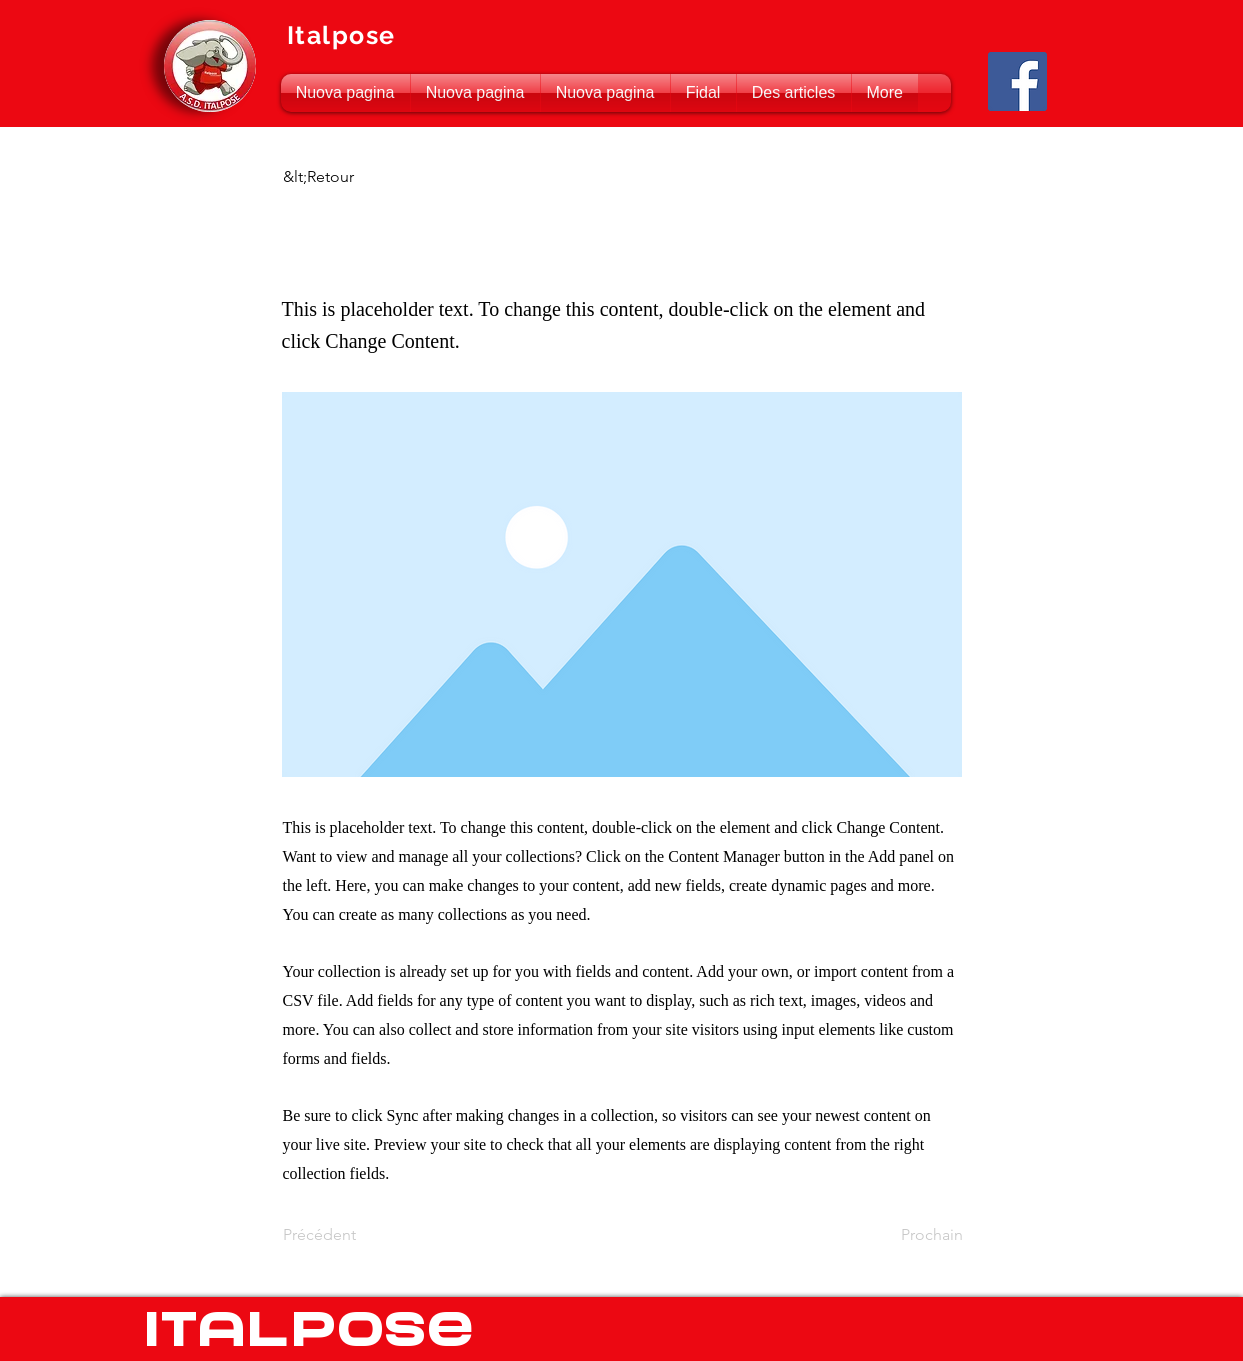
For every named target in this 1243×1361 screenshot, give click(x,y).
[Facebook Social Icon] (1017, 81)
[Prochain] (913, 1235)
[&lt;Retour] (349, 177)
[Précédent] (349, 1235)
